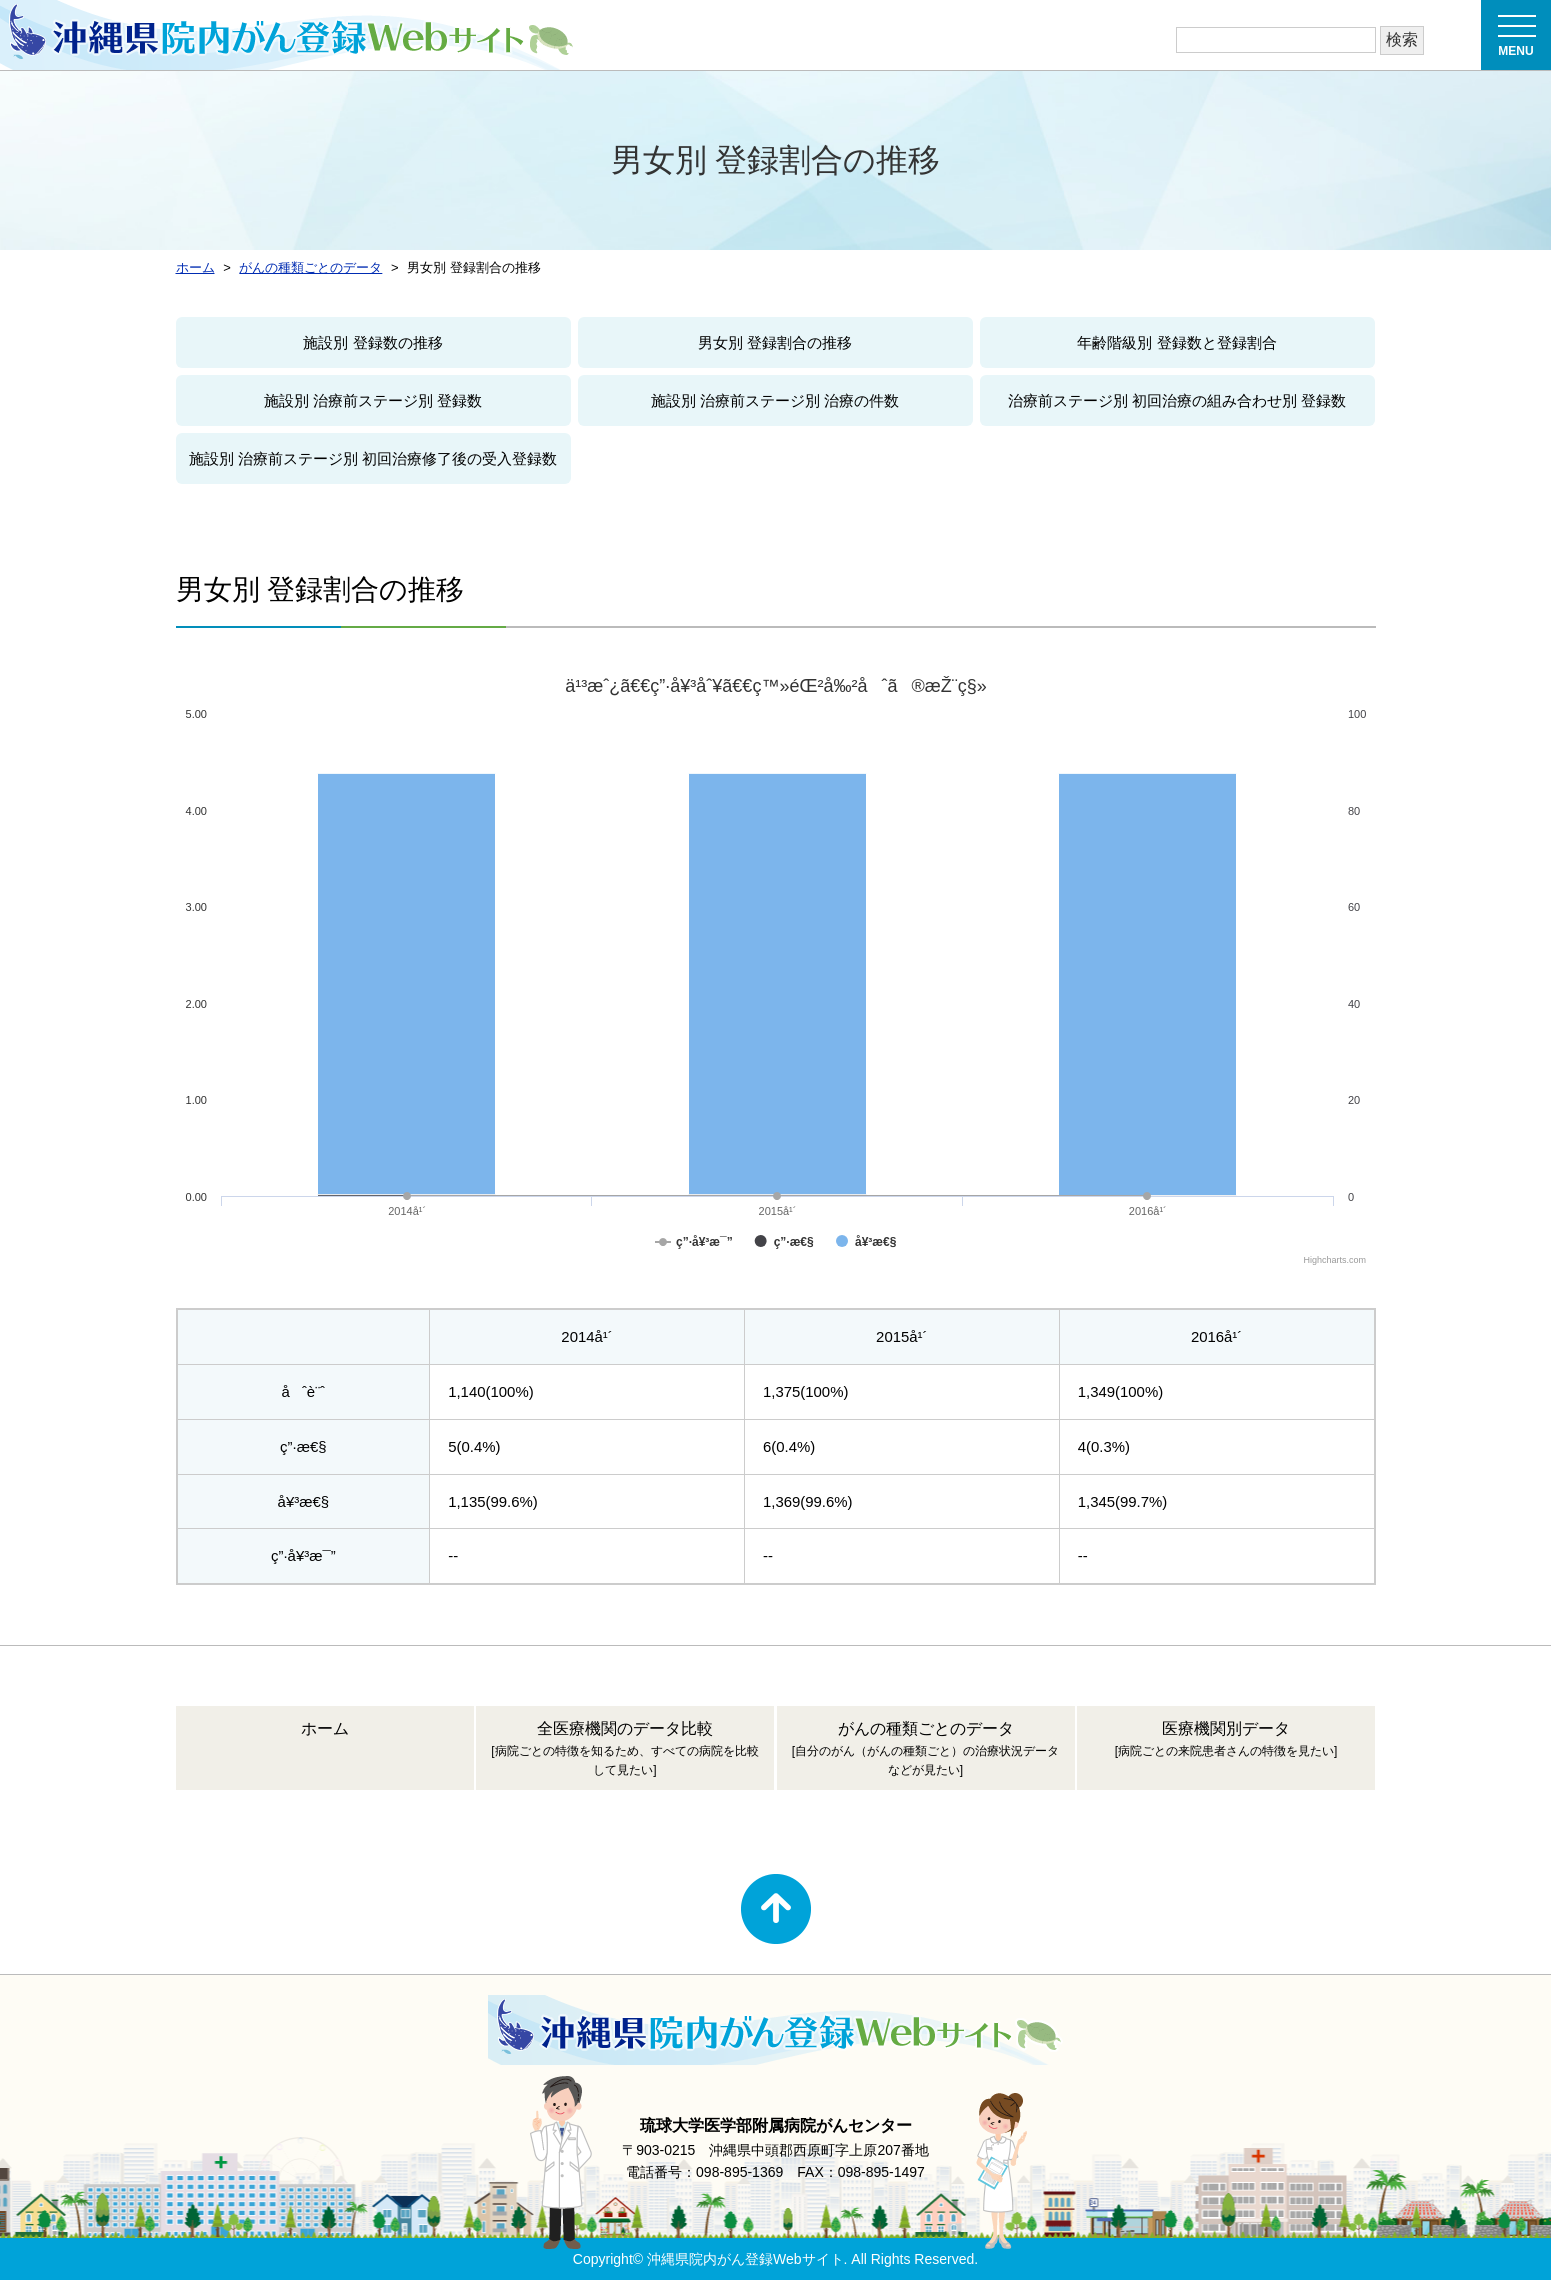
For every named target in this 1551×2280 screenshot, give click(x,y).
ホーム (325, 1728)
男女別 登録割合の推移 (775, 342)
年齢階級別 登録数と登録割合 (1176, 342)
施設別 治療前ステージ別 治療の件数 (775, 400)
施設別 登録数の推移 (372, 342)
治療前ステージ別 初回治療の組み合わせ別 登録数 (1177, 400)
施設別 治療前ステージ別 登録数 (373, 400)
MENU (1517, 41)
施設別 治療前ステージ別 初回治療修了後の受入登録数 (373, 458)
